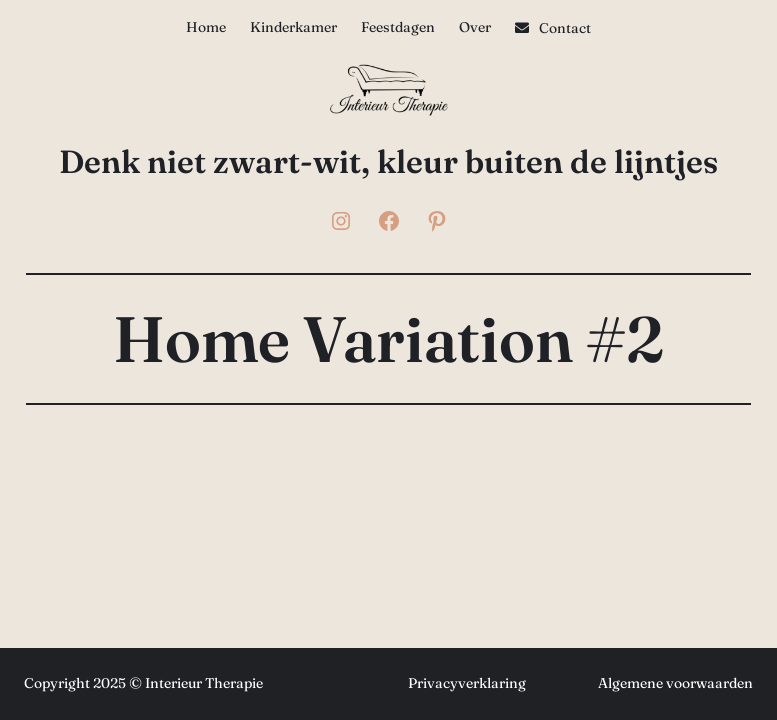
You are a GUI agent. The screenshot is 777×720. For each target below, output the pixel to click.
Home (206, 27)
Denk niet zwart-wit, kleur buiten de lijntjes (388, 161)
